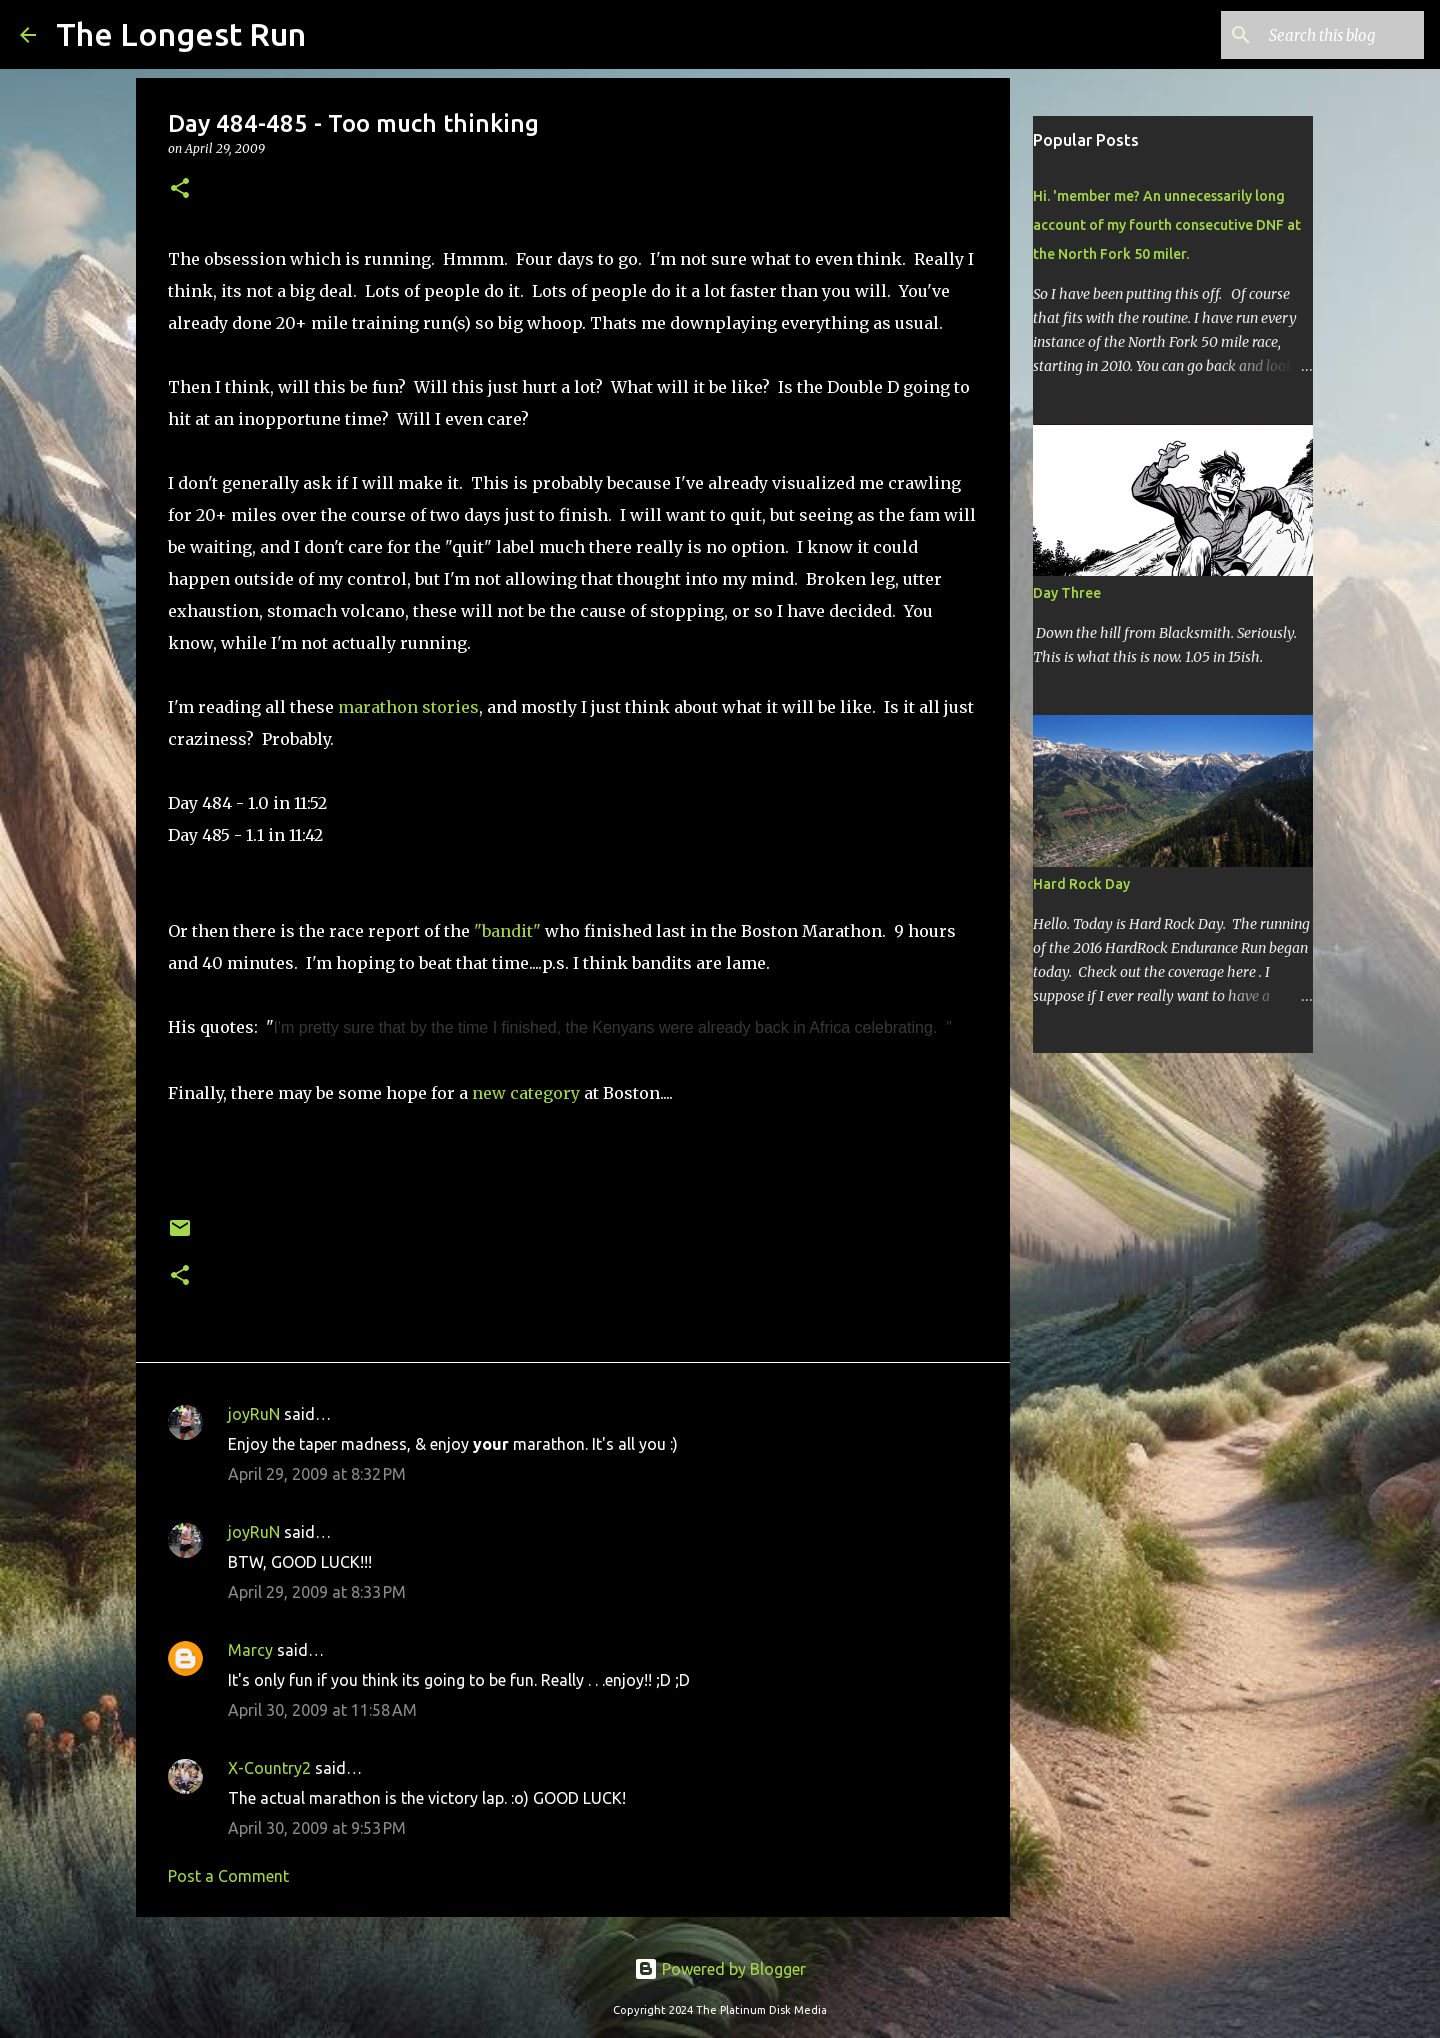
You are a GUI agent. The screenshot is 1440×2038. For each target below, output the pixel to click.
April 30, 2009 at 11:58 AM (322, 1710)
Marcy (250, 1650)
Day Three (1067, 593)
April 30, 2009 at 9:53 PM (317, 1828)
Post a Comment (228, 1876)
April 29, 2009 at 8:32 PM (317, 1474)
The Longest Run (181, 34)
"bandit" (507, 931)
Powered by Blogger (720, 1969)
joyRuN (254, 1414)
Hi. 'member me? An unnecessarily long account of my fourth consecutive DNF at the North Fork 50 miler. (1167, 225)
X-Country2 (269, 1768)
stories (450, 707)
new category (526, 1093)
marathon (378, 707)
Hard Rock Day (1081, 884)
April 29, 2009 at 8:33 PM (317, 1592)
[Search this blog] (1319, 35)
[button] (180, 189)
